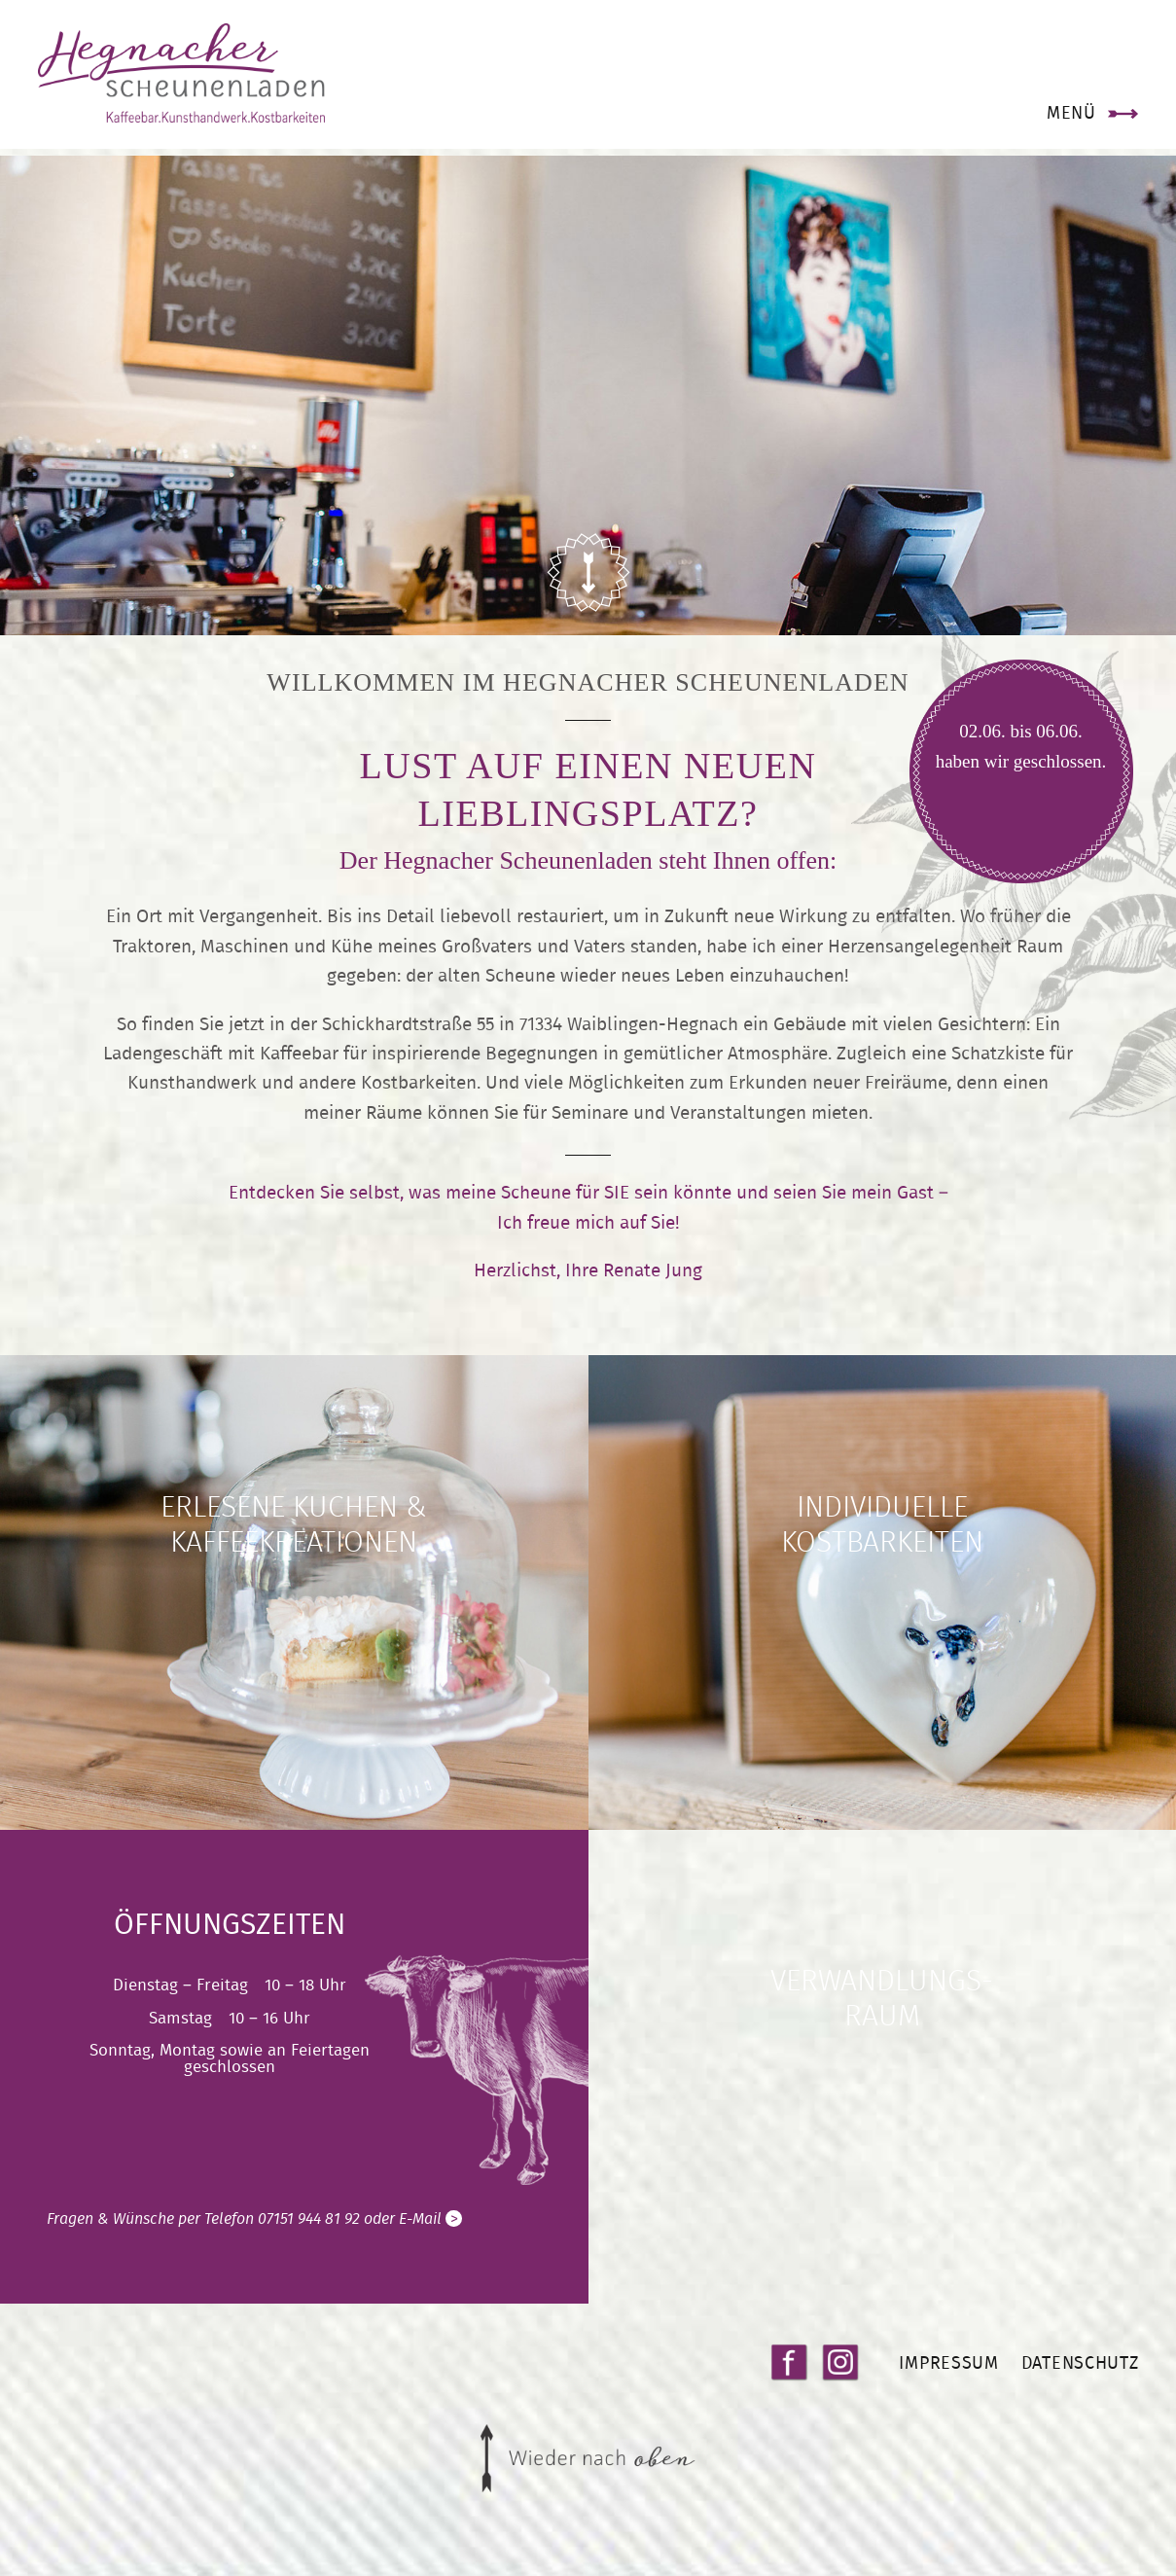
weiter (294, 1614)
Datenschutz (1078, 2384)
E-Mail (430, 2241)
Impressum (947, 2384)
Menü (1069, 118)
